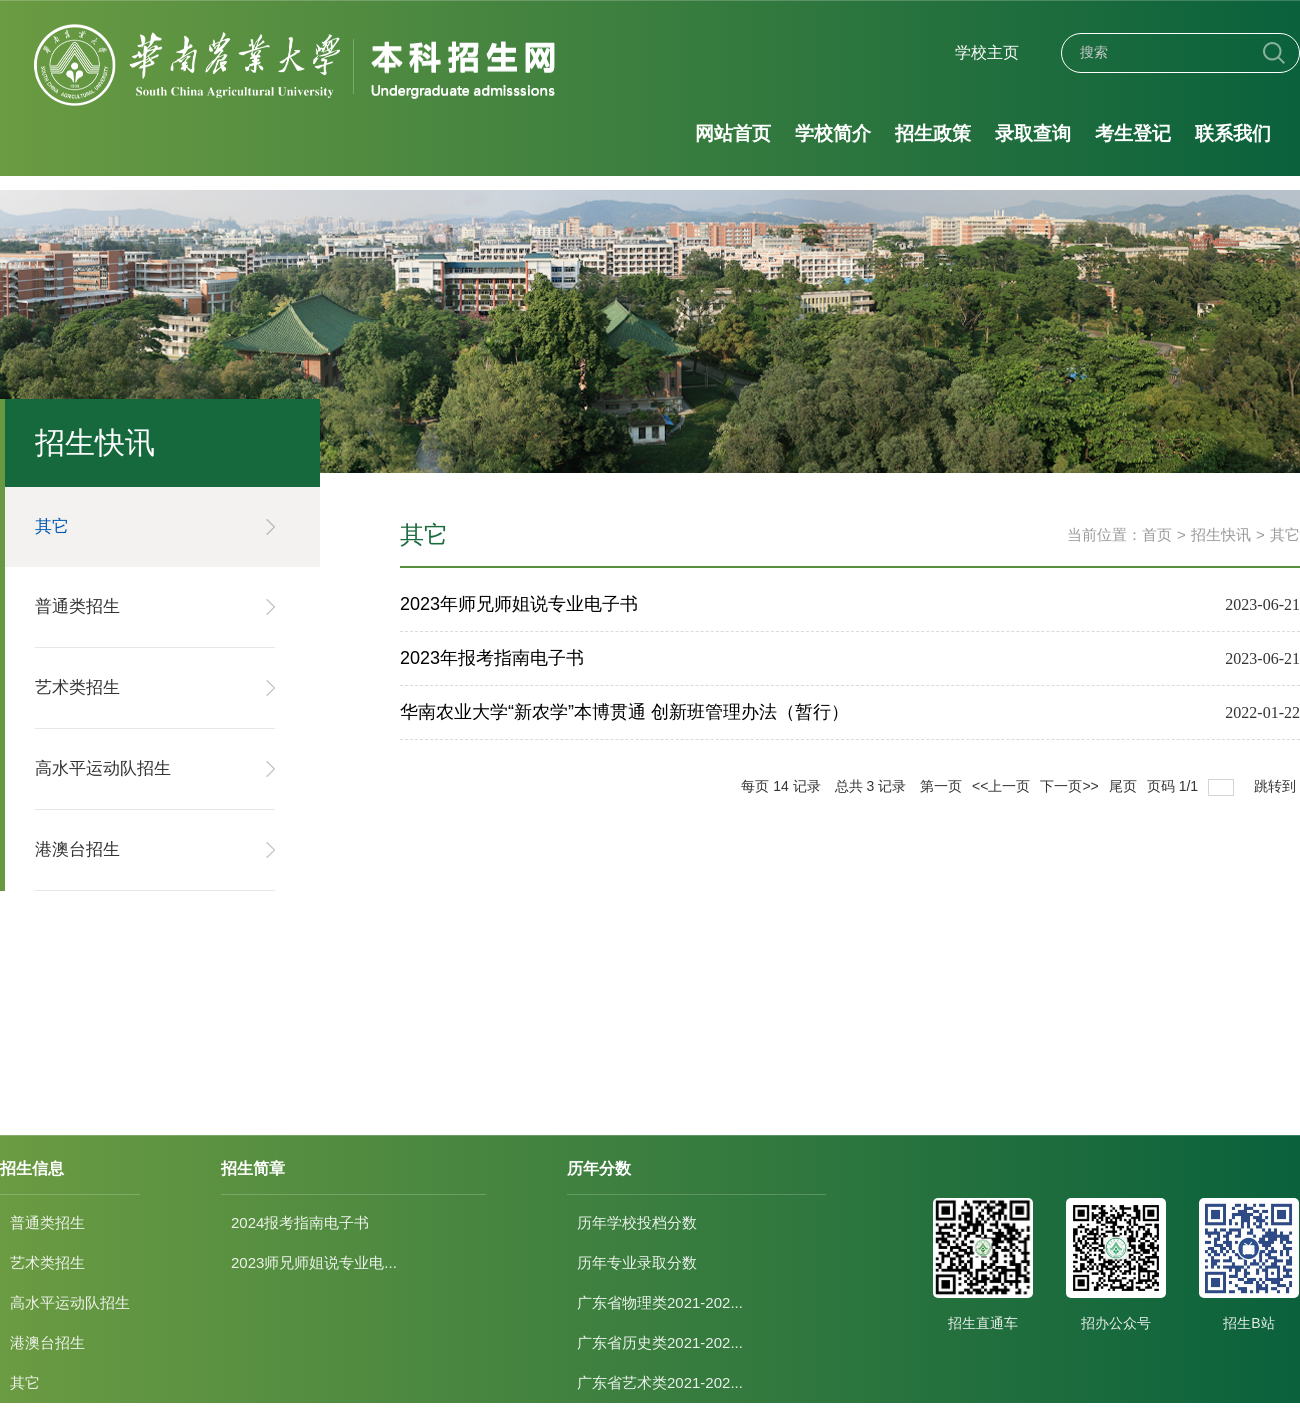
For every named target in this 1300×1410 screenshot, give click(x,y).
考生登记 (1132, 133)
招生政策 (932, 133)
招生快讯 (1221, 534)
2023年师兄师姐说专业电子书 (519, 604)
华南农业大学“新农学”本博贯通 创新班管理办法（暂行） (624, 712)
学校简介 (833, 133)
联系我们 (1232, 133)
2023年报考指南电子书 (492, 658)
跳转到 (1277, 786)
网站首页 (733, 133)
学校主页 (987, 52)
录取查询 (1032, 133)
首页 (1157, 534)
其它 (1285, 534)
